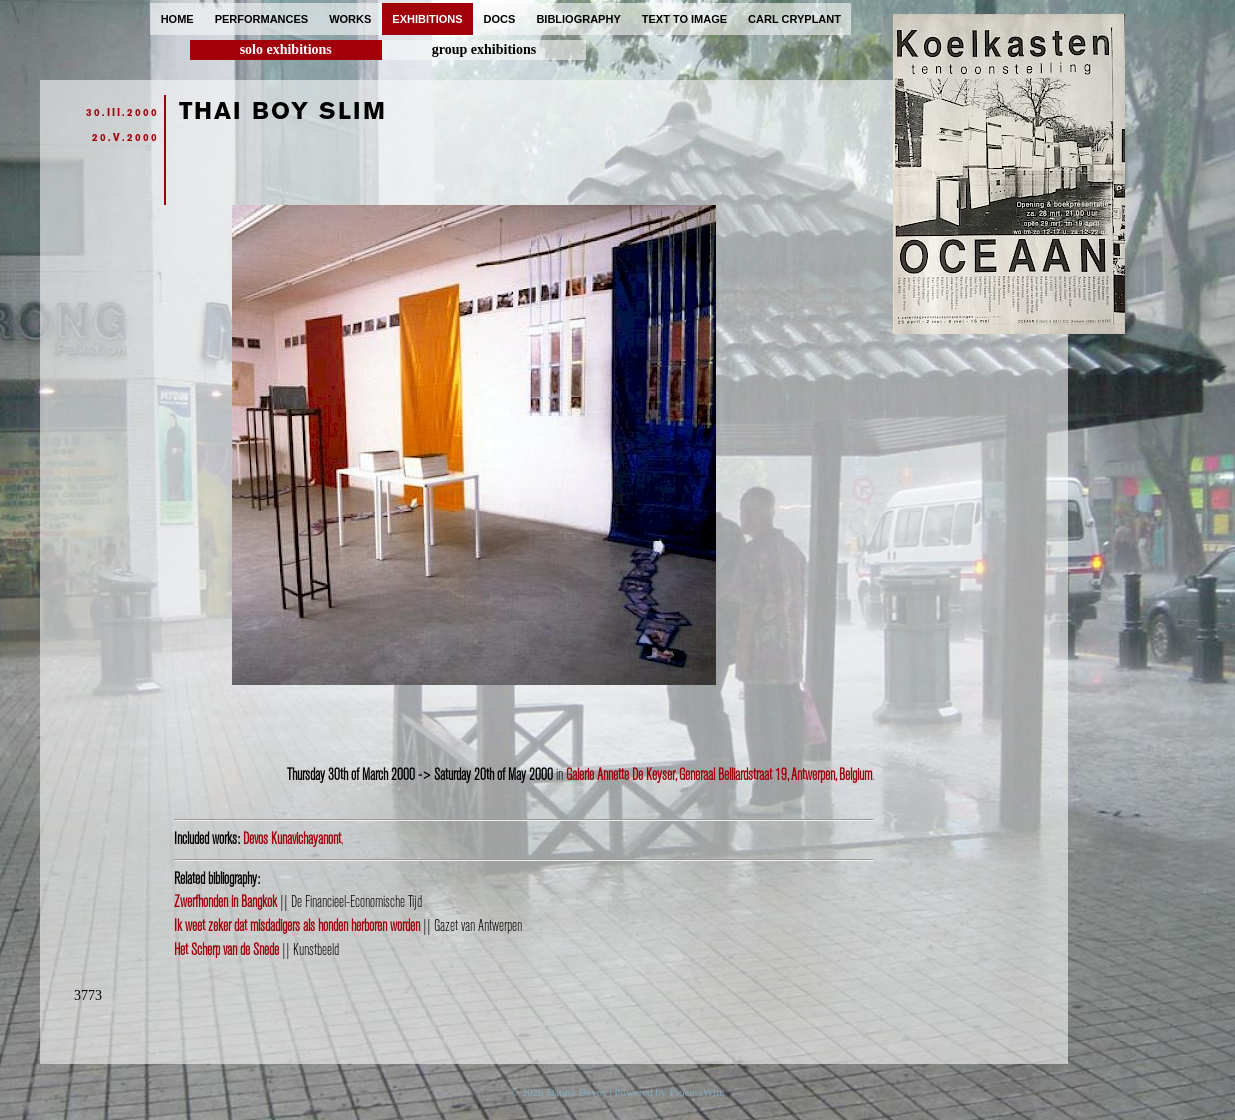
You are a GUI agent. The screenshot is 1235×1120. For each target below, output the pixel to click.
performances (262, 19)
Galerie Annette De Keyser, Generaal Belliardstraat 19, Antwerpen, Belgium (719, 775)
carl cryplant (794, 19)
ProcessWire (696, 1092)
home (177, 19)
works (350, 19)
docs (500, 19)
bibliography (578, 19)
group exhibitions (484, 49)
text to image (684, 19)
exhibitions (427, 19)
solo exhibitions (286, 49)
